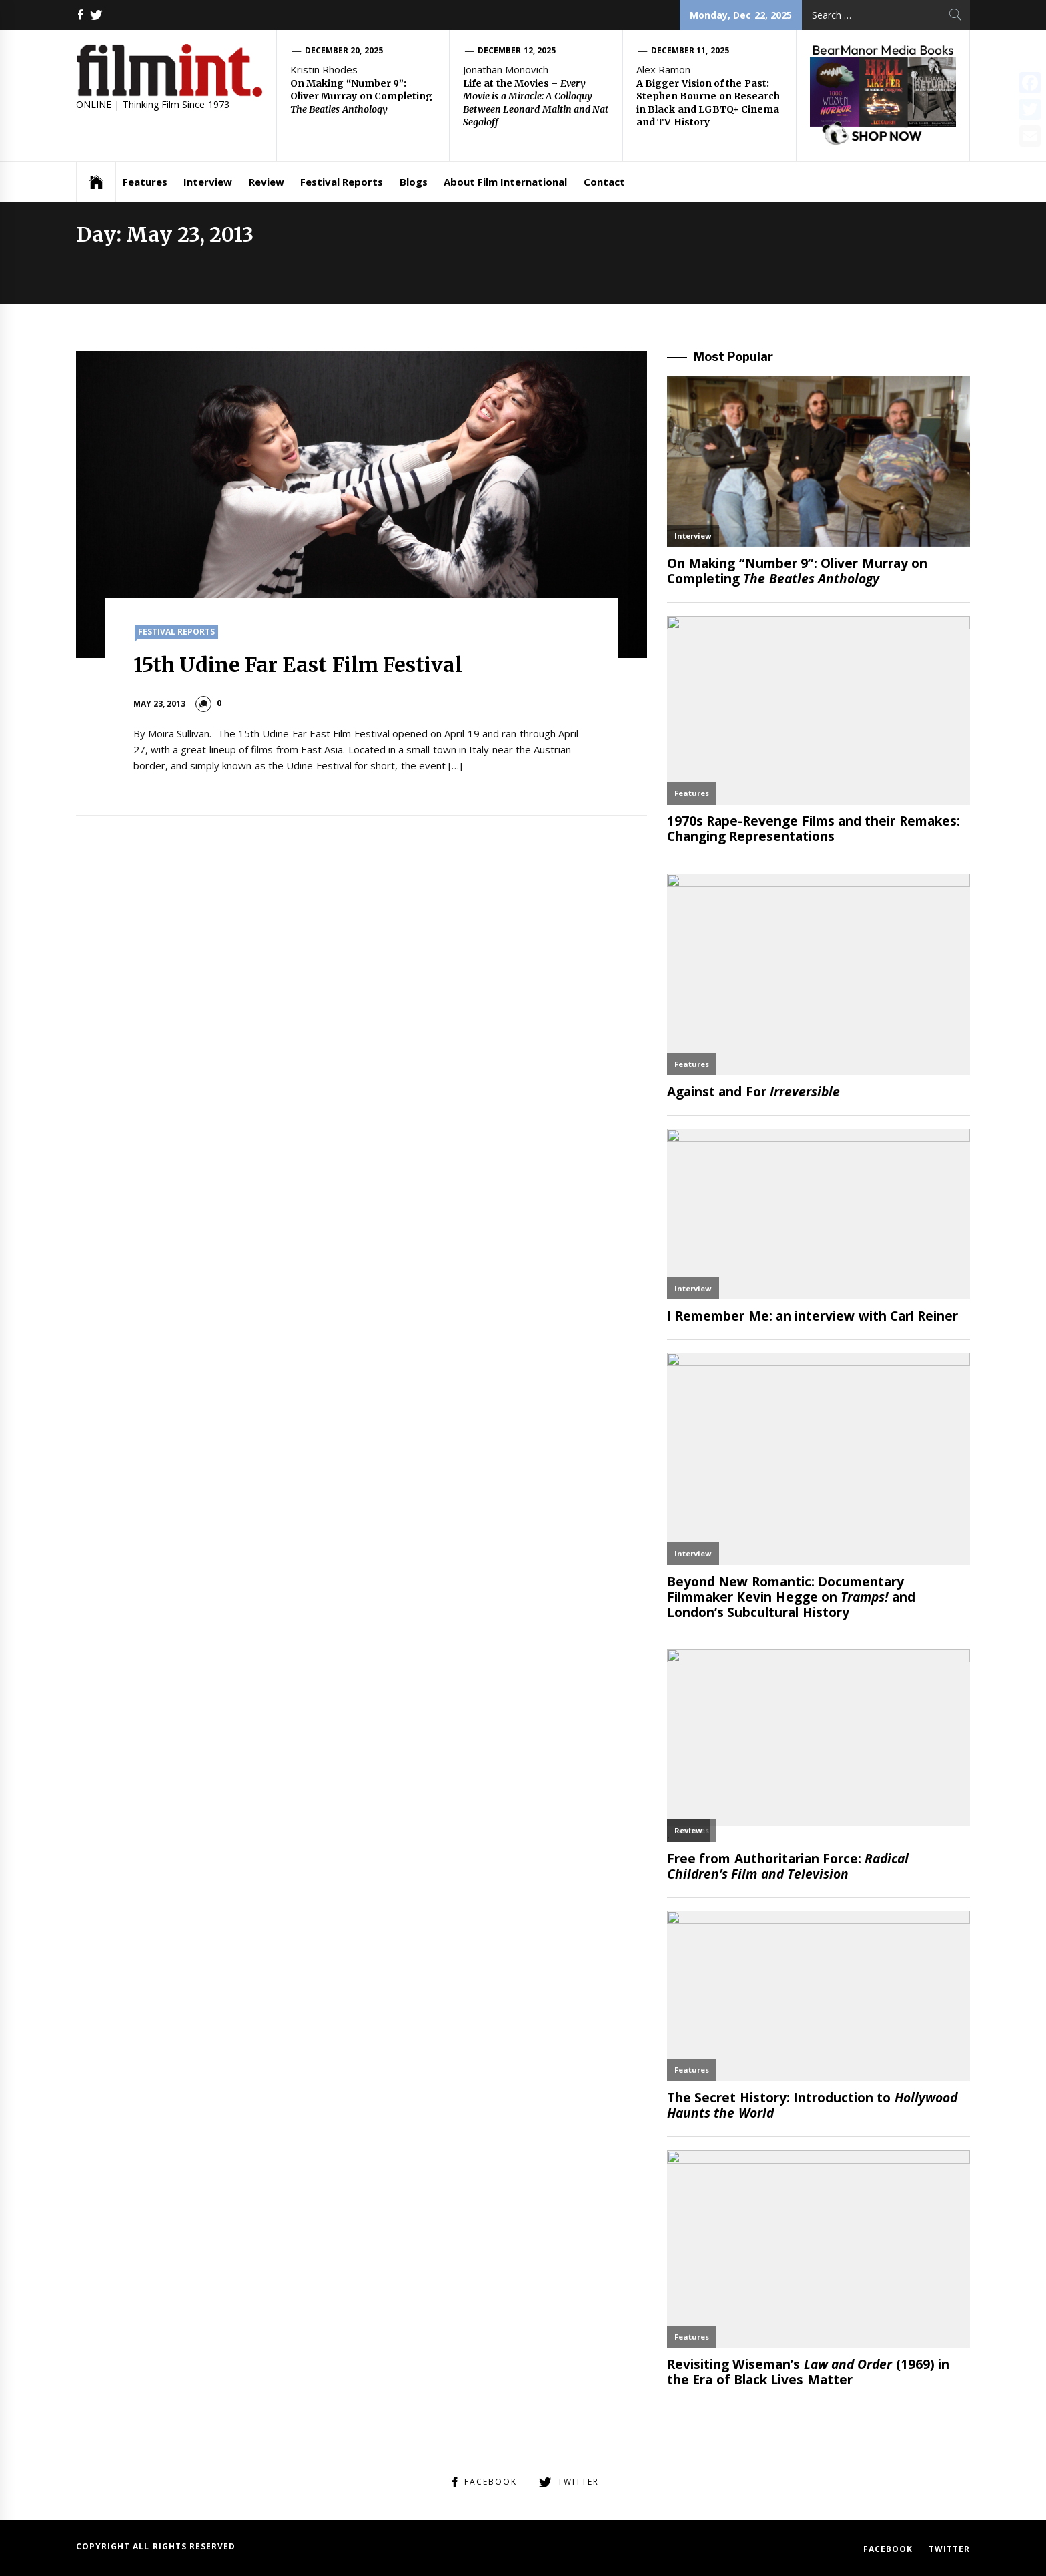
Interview (207, 181)
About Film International (506, 181)
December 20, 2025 (344, 50)
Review (266, 181)
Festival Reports (341, 181)
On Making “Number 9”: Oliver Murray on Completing (361, 96)
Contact (604, 181)
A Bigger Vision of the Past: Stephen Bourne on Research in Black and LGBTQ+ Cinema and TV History (708, 103)
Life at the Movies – (535, 103)
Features (145, 181)
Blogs (414, 181)
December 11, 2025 (690, 50)
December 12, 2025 (517, 50)
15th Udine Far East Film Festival (298, 664)
